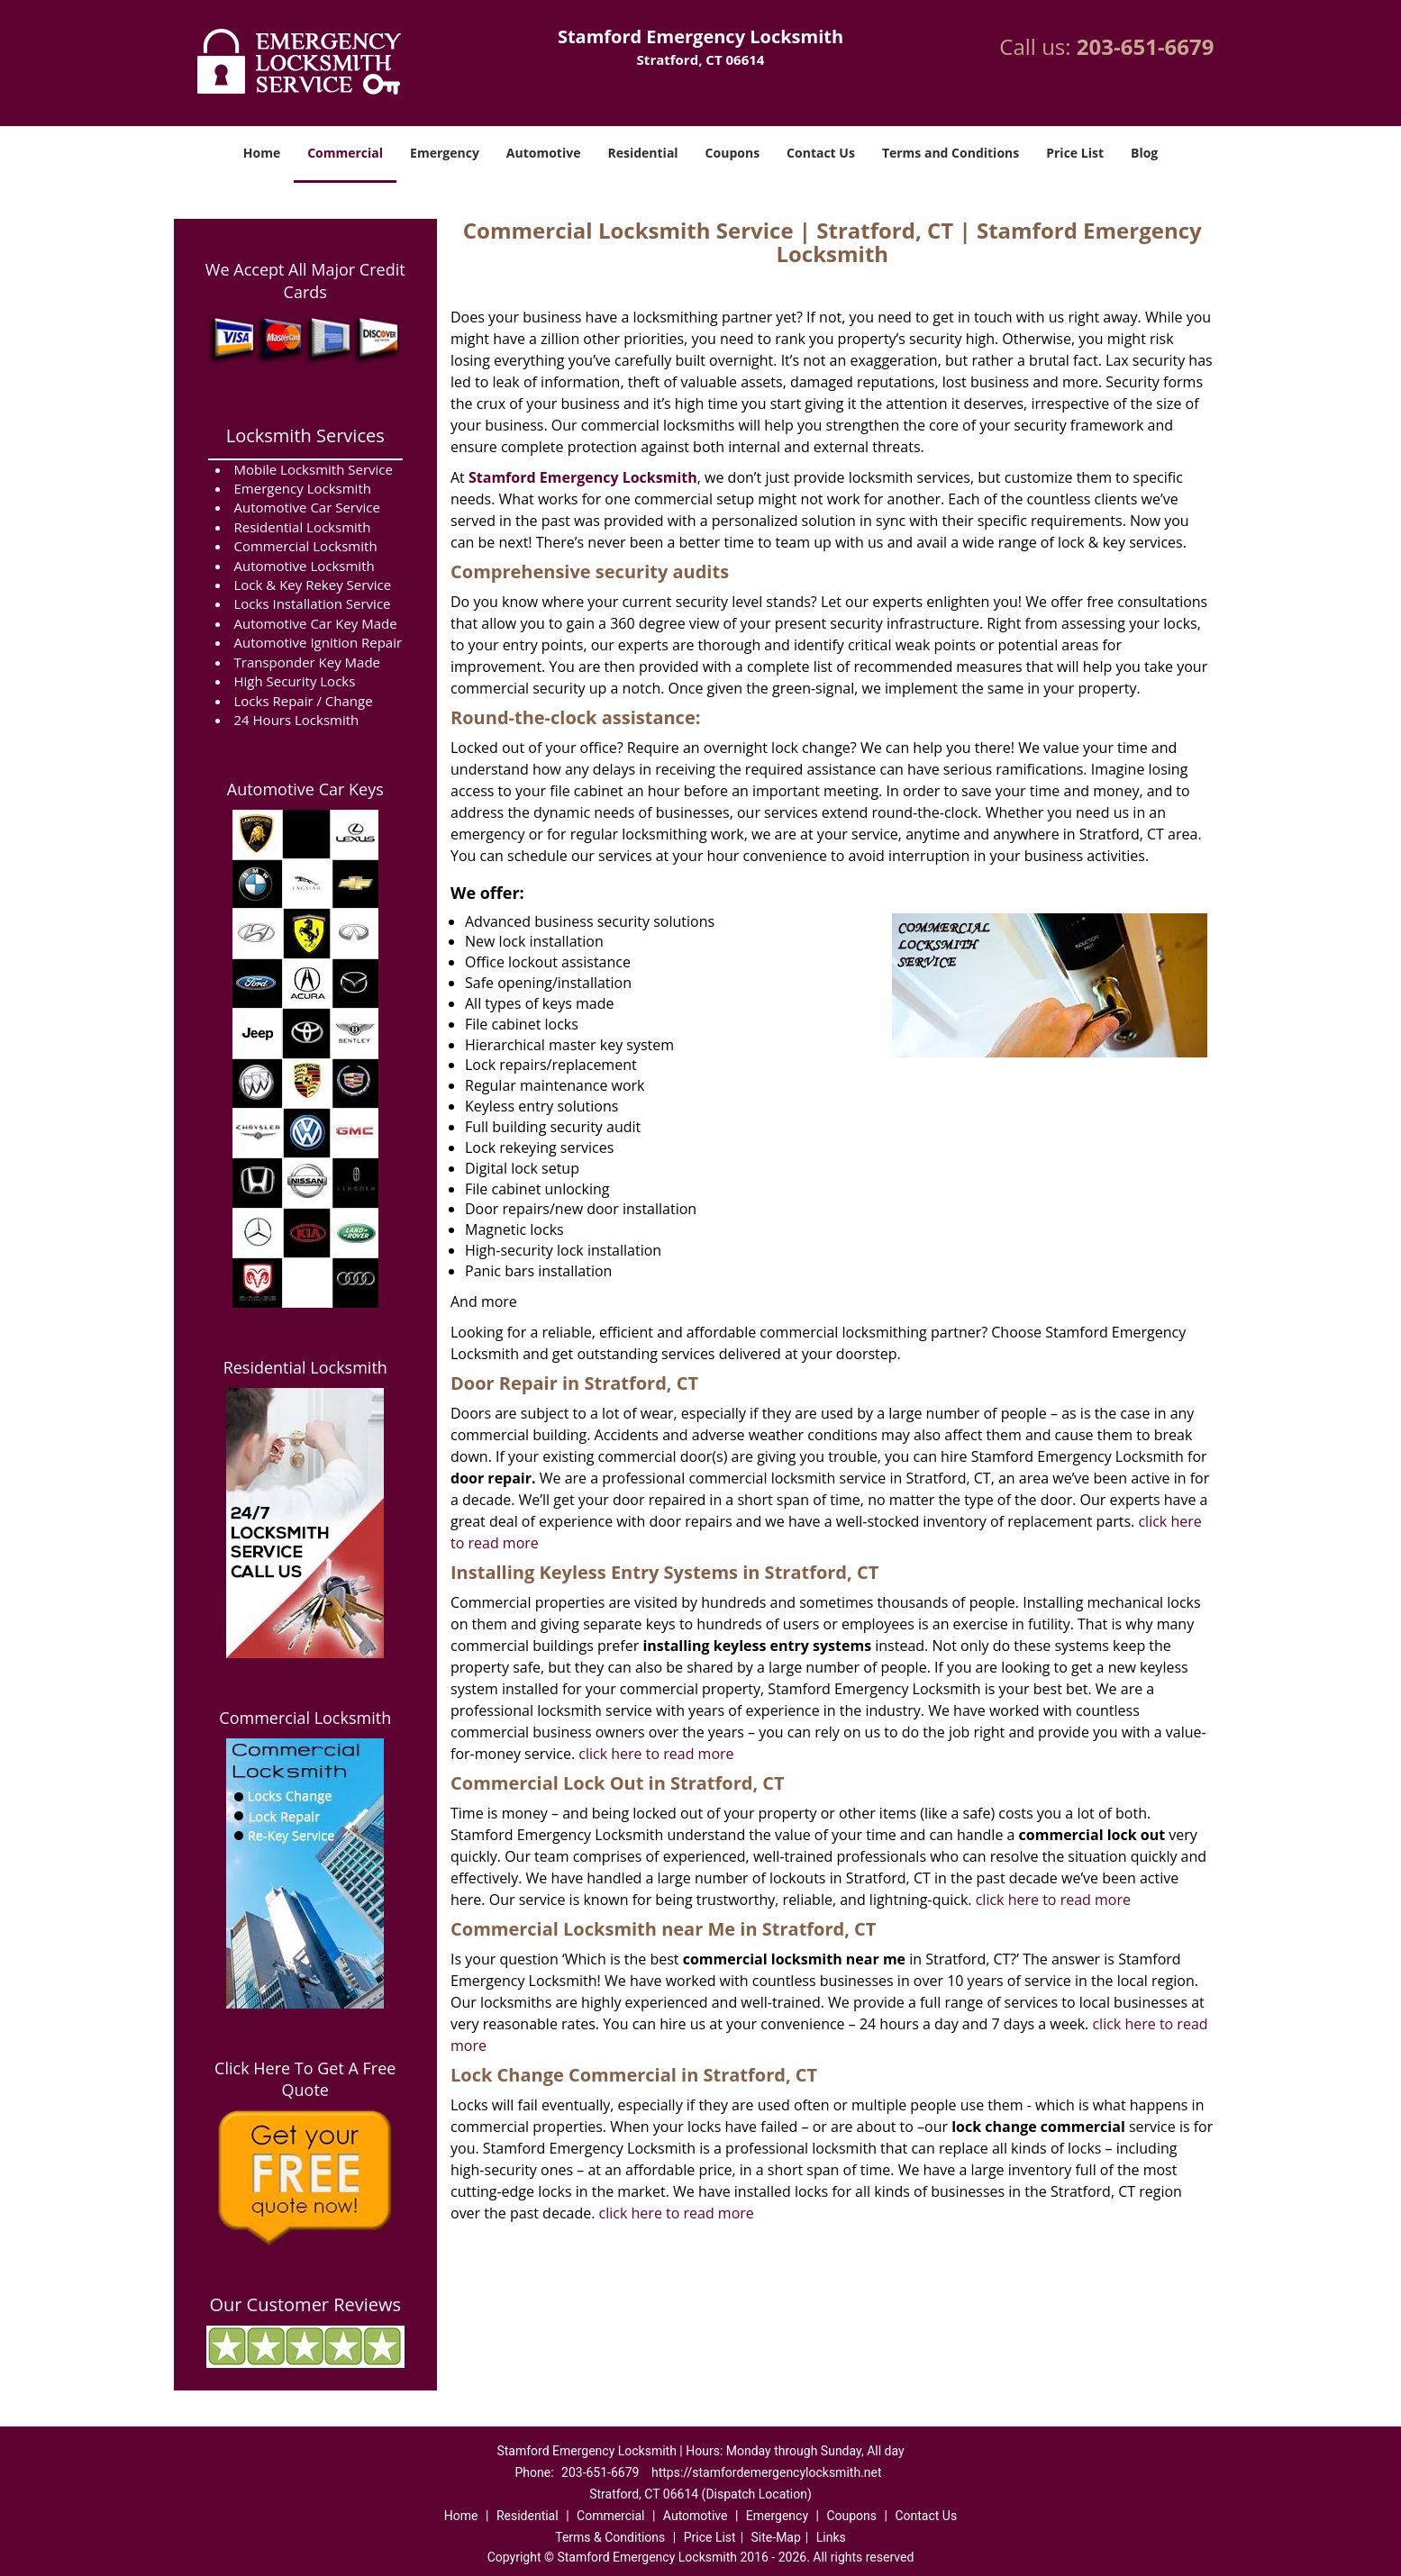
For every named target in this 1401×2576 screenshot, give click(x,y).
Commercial (345, 152)
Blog (1144, 152)
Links (831, 2537)
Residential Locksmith (305, 1367)
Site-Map (776, 2537)
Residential (642, 152)
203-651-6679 (1146, 46)
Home (261, 152)
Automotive (543, 152)
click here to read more (655, 1754)
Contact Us (821, 152)
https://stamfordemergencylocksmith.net (766, 2472)
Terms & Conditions (610, 2537)
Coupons (732, 152)
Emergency (444, 152)
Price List (1075, 152)
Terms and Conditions (950, 152)
